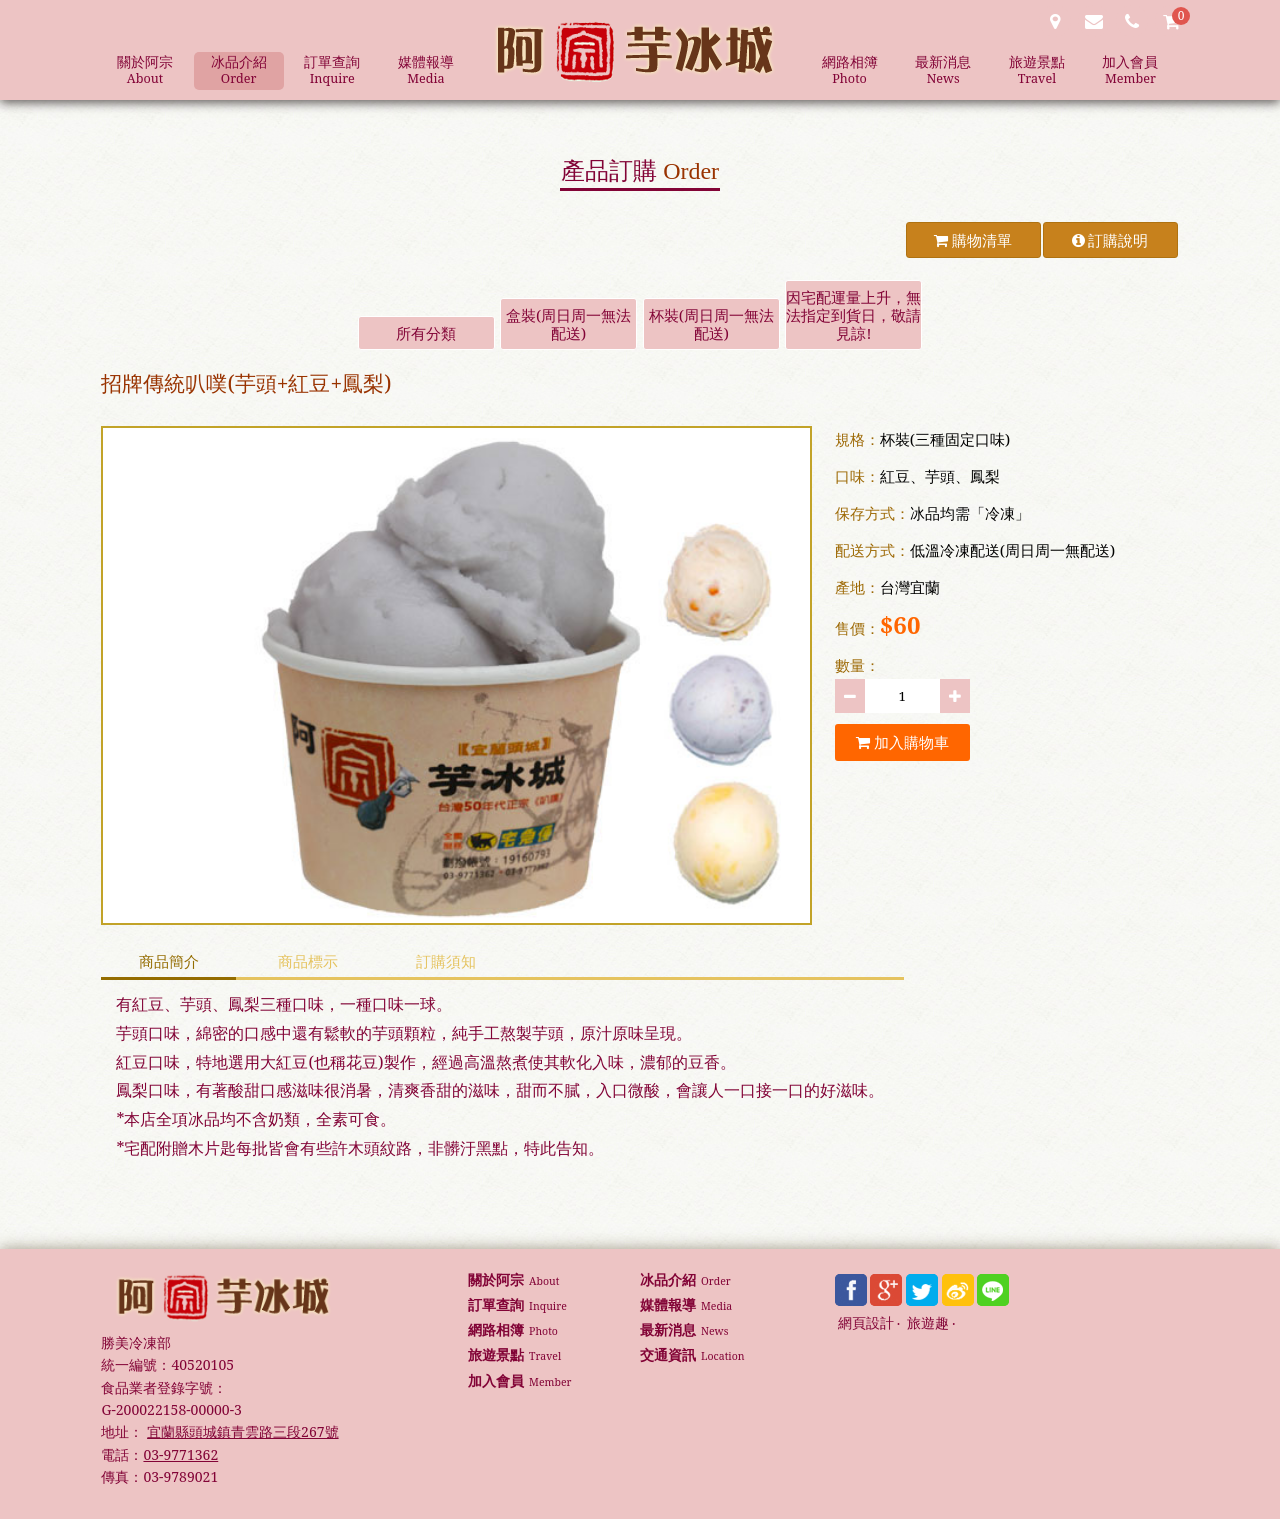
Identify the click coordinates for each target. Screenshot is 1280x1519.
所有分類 (426, 333)
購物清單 (973, 240)
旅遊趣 (928, 1323)
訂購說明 (1110, 240)
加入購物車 (902, 742)
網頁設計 (866, 1323)
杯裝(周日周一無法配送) (711, 324)
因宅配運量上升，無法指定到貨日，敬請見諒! (853, 315)
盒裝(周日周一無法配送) (568, 324)
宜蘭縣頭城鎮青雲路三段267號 (242, 1431)
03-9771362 (180, 1454)
